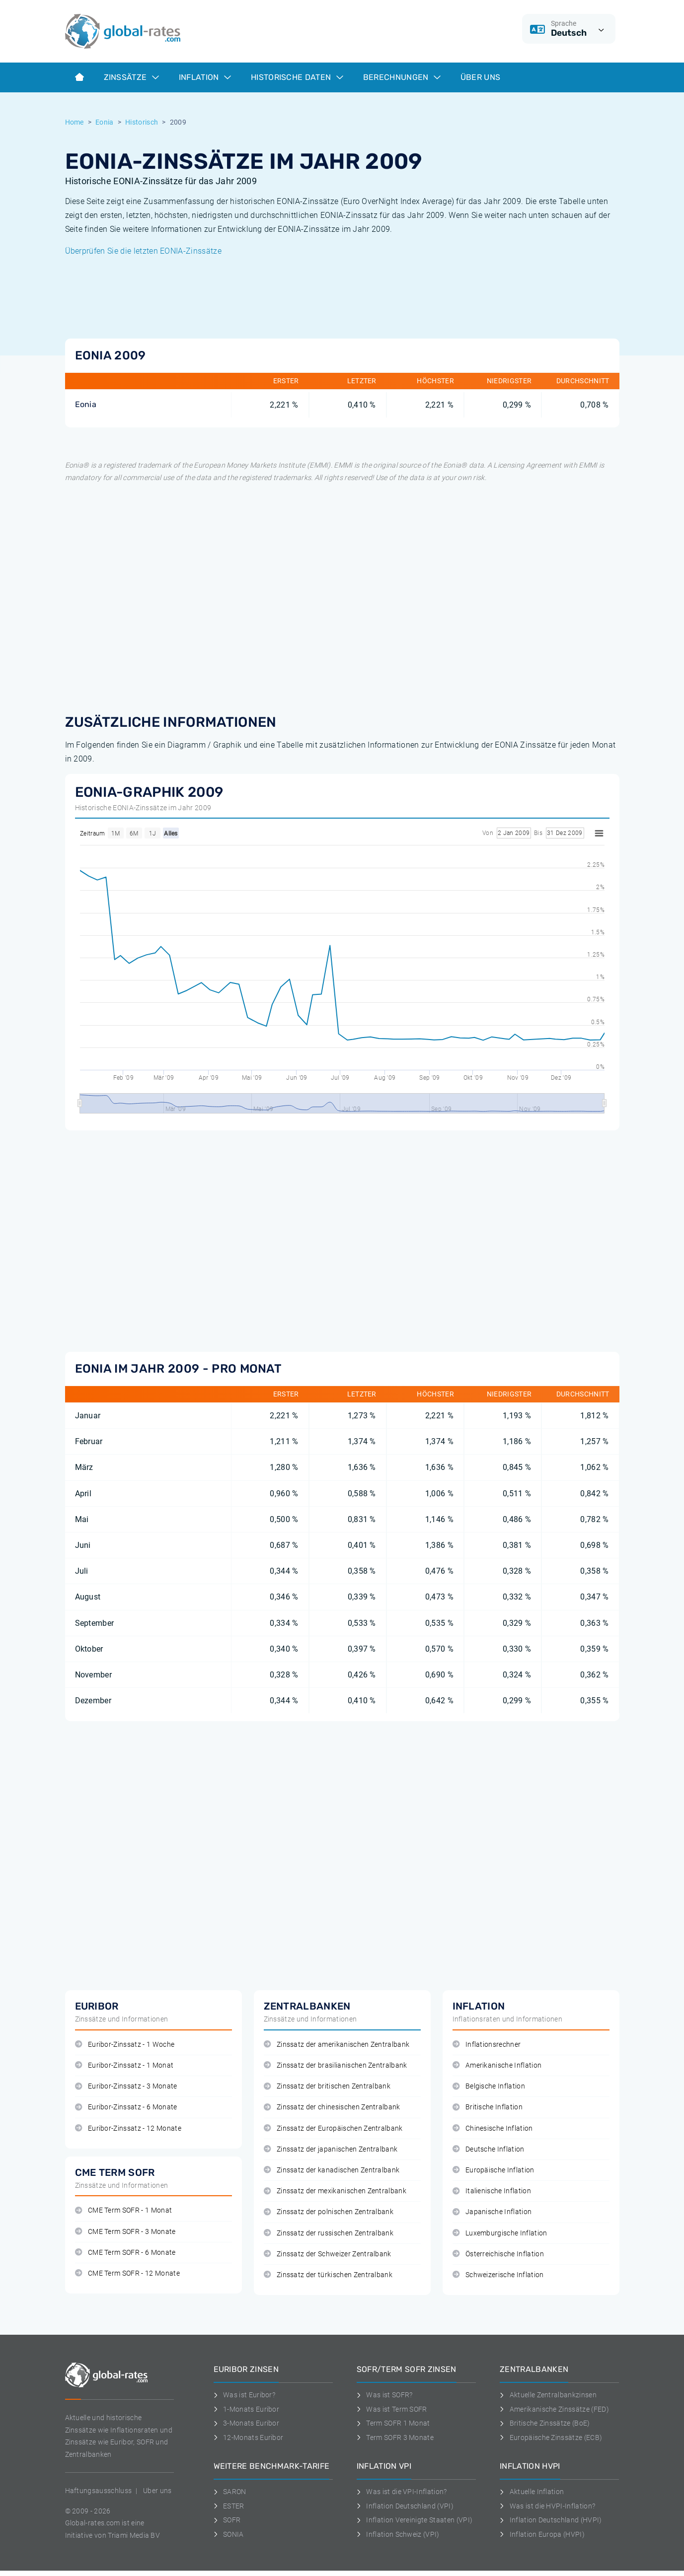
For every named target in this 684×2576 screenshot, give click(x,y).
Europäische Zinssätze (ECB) (551, 2437)
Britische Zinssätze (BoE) (545, 2423)
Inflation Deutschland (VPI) (405, 2506)
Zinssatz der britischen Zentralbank (327, 2086)
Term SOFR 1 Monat (393, 2423)
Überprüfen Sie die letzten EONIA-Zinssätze (143, 251)
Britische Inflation (488, 2107)
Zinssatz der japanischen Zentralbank (331, 2149)
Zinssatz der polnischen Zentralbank (329, 2212)
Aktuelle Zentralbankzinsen (548, 2395)
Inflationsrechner (487, 2044)
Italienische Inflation (492, 2191)
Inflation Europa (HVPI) (542, 2534)
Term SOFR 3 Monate (395, 2437)
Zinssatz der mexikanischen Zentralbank (335, 2191)
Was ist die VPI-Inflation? (402, 2492)
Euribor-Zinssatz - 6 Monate (126, 2107)
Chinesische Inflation (493, 2128)
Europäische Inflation (493, 2170)
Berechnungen (402, 77)
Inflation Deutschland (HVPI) (551, 2520)
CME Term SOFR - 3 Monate (125, 2232)
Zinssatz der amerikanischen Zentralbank (337, 2044)
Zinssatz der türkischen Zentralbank (328, 2275)
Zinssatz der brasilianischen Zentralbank (335, 2065)
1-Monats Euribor (247, 2409)
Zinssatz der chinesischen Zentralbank (332, 2107)
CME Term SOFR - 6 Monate (125, 2252)
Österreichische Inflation (498, 2254)
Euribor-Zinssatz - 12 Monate (128, 2128)
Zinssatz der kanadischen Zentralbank (332, 2170)
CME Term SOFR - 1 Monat (123, 2210)
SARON (230, 2492)
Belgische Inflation (489, 2086)
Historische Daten (297, 77)
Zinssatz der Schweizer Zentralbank (327, 2254)
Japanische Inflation (492, 2212)
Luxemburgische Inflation (500, 2233)
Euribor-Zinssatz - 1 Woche (125, 2044)
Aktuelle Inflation (532, 2492)
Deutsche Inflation (489, 2149)
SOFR (227, 2520)
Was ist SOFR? (385, 2395)
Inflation (205, 77)
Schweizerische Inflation (498, 2275)
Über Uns (480, 77)
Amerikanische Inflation (497, 2065)
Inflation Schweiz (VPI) (398, 2534)
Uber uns (157, 2491)
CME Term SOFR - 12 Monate (127, 2273)
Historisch (141, 122)
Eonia (104, 122)
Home (74, 122)
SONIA (229, 2534)
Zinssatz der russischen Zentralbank (329, 2233)
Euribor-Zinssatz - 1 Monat (124, 2065)
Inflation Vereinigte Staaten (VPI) (414, 2520)
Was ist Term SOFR (392, 2409)
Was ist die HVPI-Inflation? (547, 2506)
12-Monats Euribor (249, 2437)
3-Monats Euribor (247, 2423)
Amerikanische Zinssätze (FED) (554, 2409)
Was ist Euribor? (245, 2395)
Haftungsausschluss (98, 2491)
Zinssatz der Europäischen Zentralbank (333, 2128)
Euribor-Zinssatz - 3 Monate (126, 2086)
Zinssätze (131, 77)
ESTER (229, 2506)
